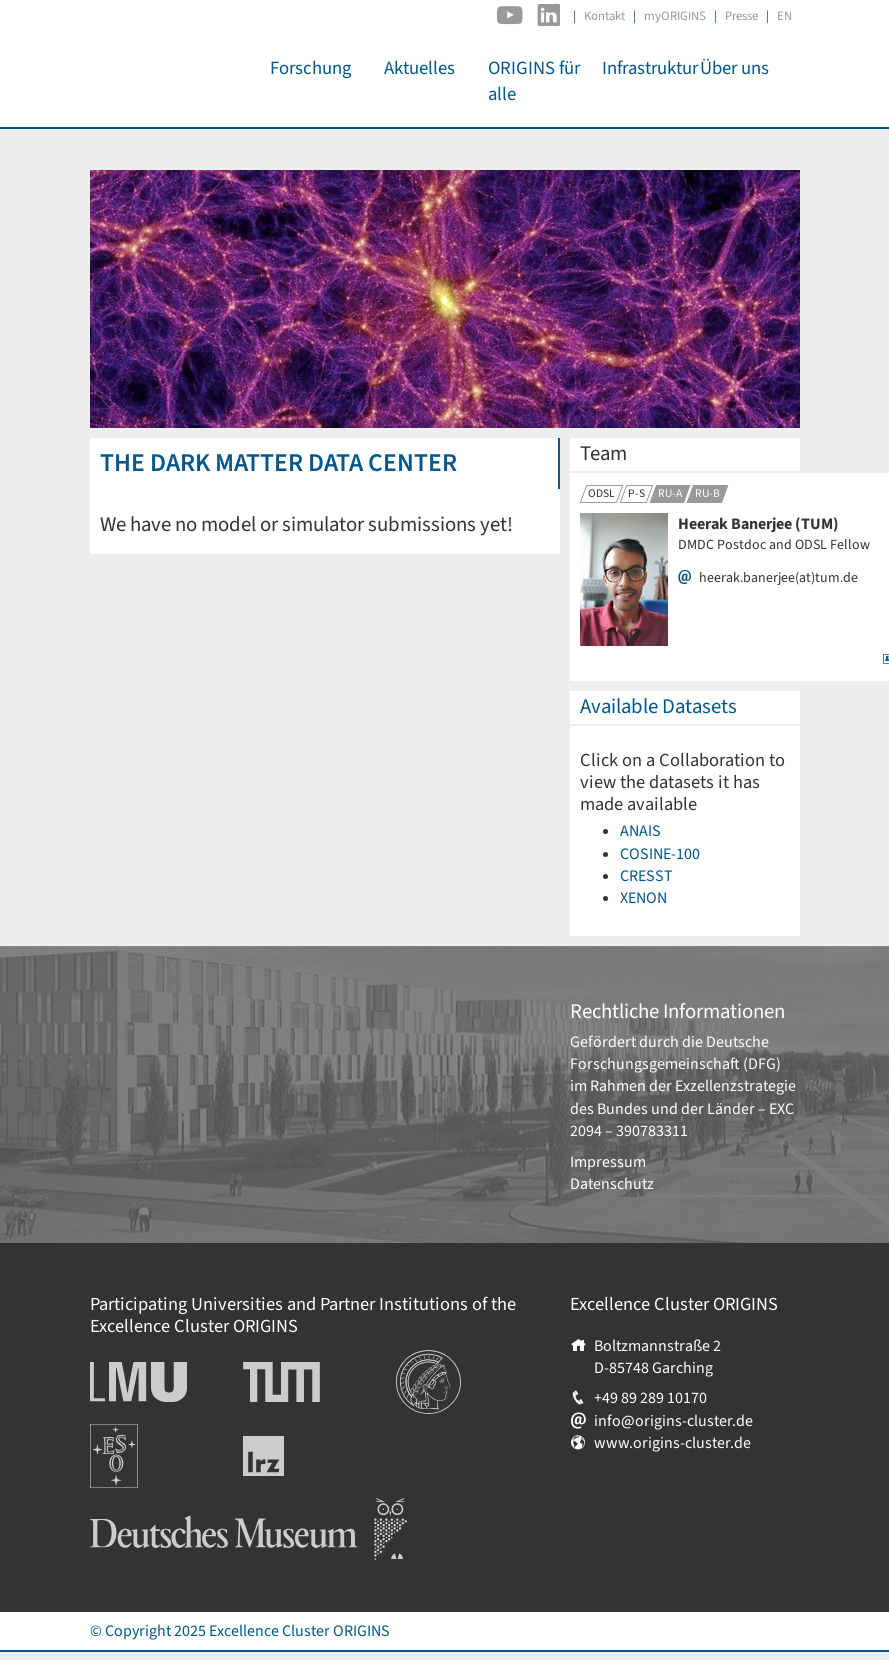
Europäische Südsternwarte (140, 1446)
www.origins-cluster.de (672, 1443)
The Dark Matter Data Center (278, 463)
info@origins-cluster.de (673, 1421)
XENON (643, 898)
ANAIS (640, 831)
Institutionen (439, 1361)
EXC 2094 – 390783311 (682, 1120)
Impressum (608, 1162)
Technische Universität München (319, 1382)
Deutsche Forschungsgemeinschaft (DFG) (675, 1053)
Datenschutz (612, 1184)
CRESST (646, 876)
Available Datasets (658, 706)
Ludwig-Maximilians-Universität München (160, 1382)
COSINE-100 (660, 854)
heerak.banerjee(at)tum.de (778, 578)
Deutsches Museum (155, 1509)
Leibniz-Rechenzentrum (296, 1456)
